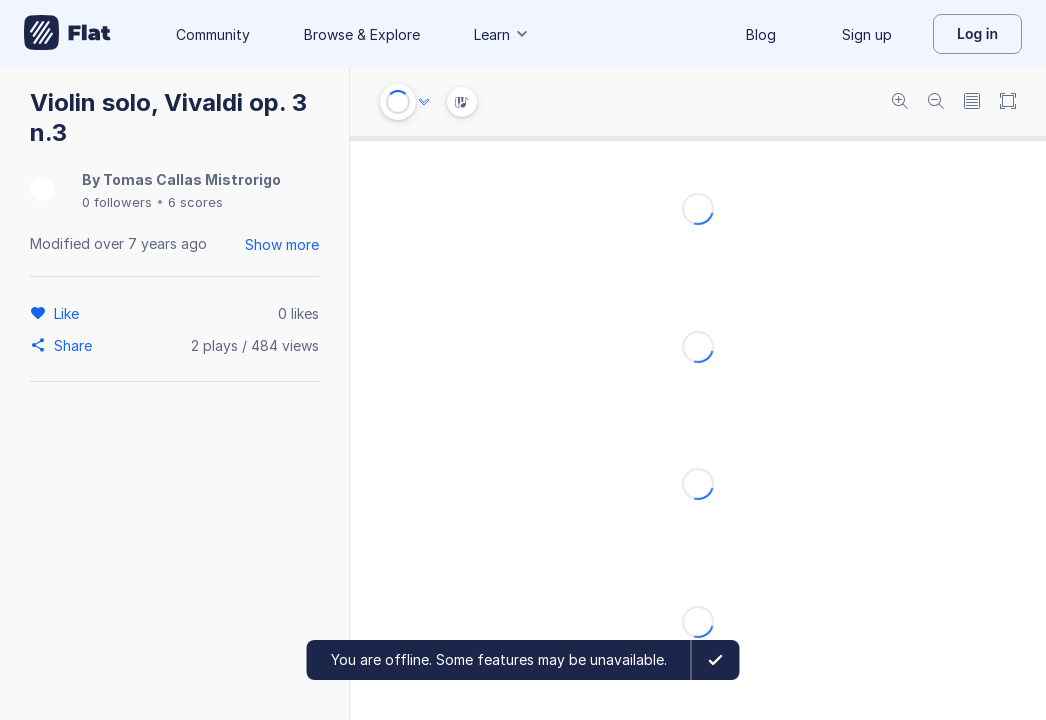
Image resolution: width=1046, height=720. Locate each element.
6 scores (195, 202)
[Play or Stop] (398, 102)
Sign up (867, 34)
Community (213, 34)
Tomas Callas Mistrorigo (192, 179)
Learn (502, 34)
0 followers (117, 202)
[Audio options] (424, 102)
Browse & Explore (362, 34)
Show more (282, 244)
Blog (761, 34)
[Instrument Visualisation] (462, 102)
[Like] (69, 313)
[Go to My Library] (67, 34)
